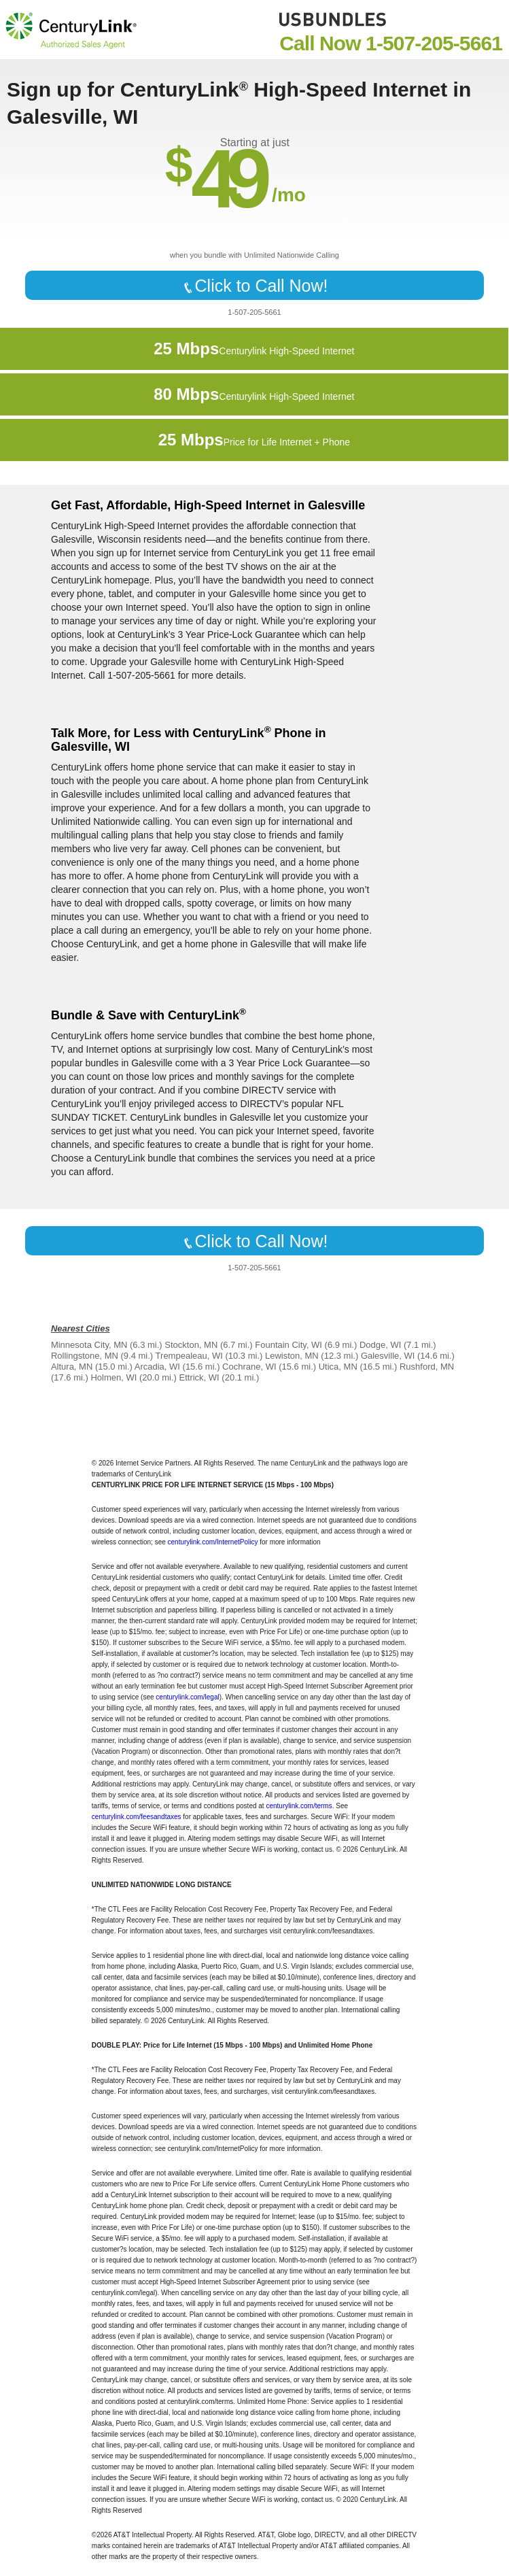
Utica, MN (338, 1366)
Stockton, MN (190, 1345)
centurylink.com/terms (299, 1806)
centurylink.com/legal (187, 1697)
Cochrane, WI (249, 1366)
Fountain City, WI (288, 1345)
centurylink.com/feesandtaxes (136, 1816)
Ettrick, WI (199, 1377)
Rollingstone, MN (84, 1356)
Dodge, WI (380, 1345)
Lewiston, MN (292, 1356)
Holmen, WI (113, 1377)
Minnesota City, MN (89, 1345)
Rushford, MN (427, 1366)
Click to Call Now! (254, 285)
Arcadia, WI (157, 1366)
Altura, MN (71, 1366)
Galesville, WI (388, 1356)
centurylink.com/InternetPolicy (213, 1542)
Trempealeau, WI (189, 1356)
